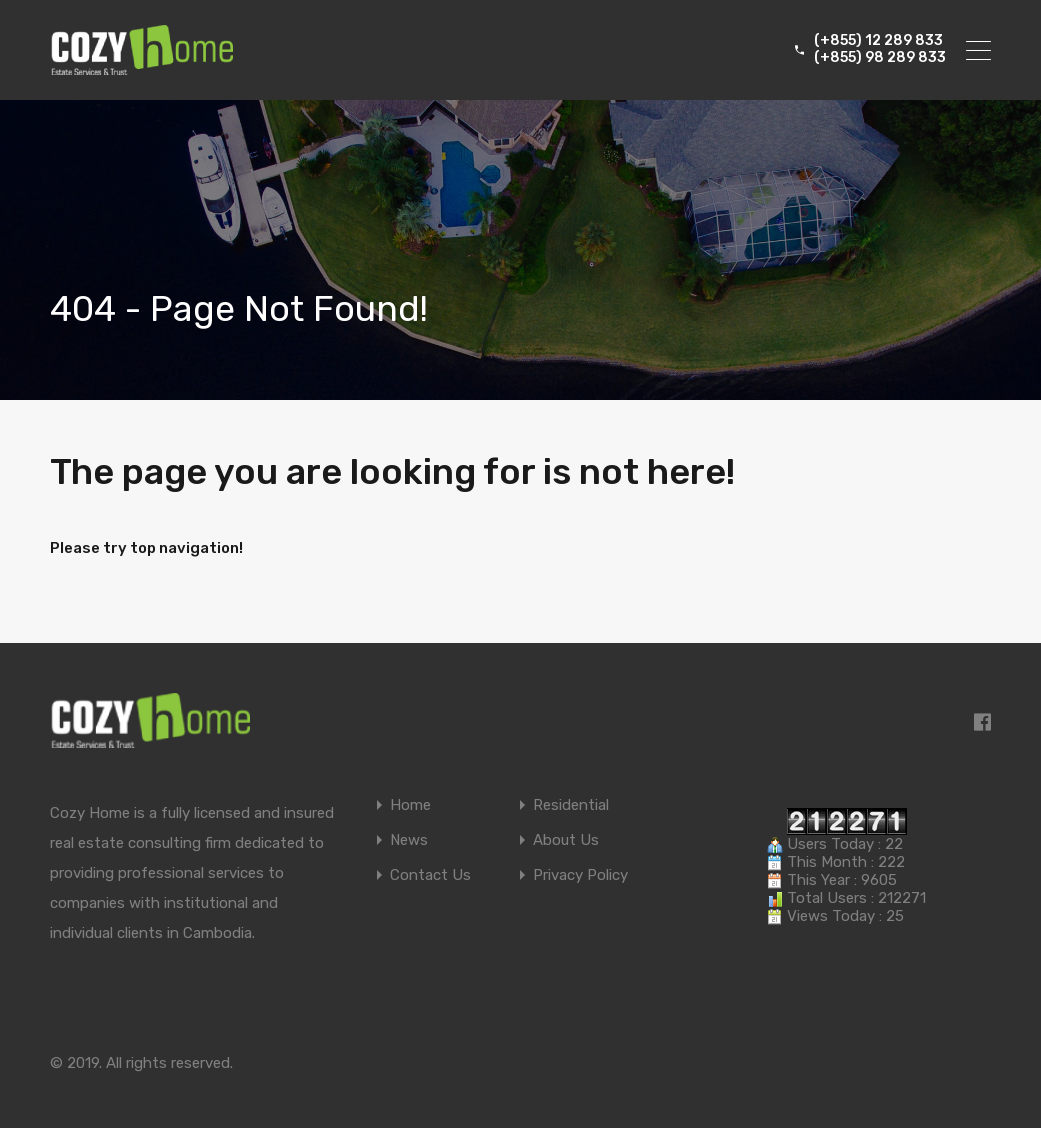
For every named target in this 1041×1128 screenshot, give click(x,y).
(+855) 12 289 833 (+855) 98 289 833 (880, 49)
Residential (571, 805)
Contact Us (430, 875)
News (409, 840)
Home (410, 805)
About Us (566, 840)
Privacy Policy (580, 875)
